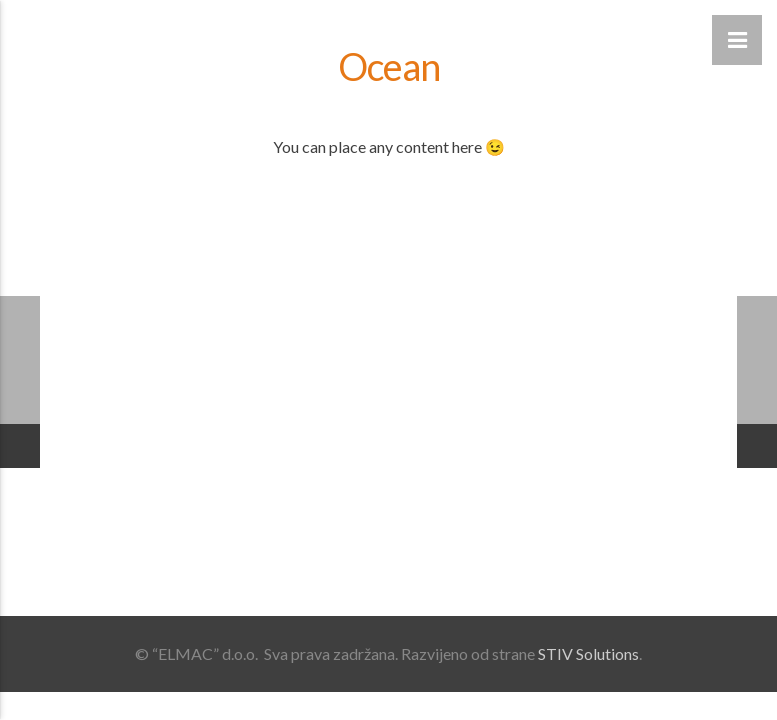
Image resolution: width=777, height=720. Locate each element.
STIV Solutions (588, 653)
